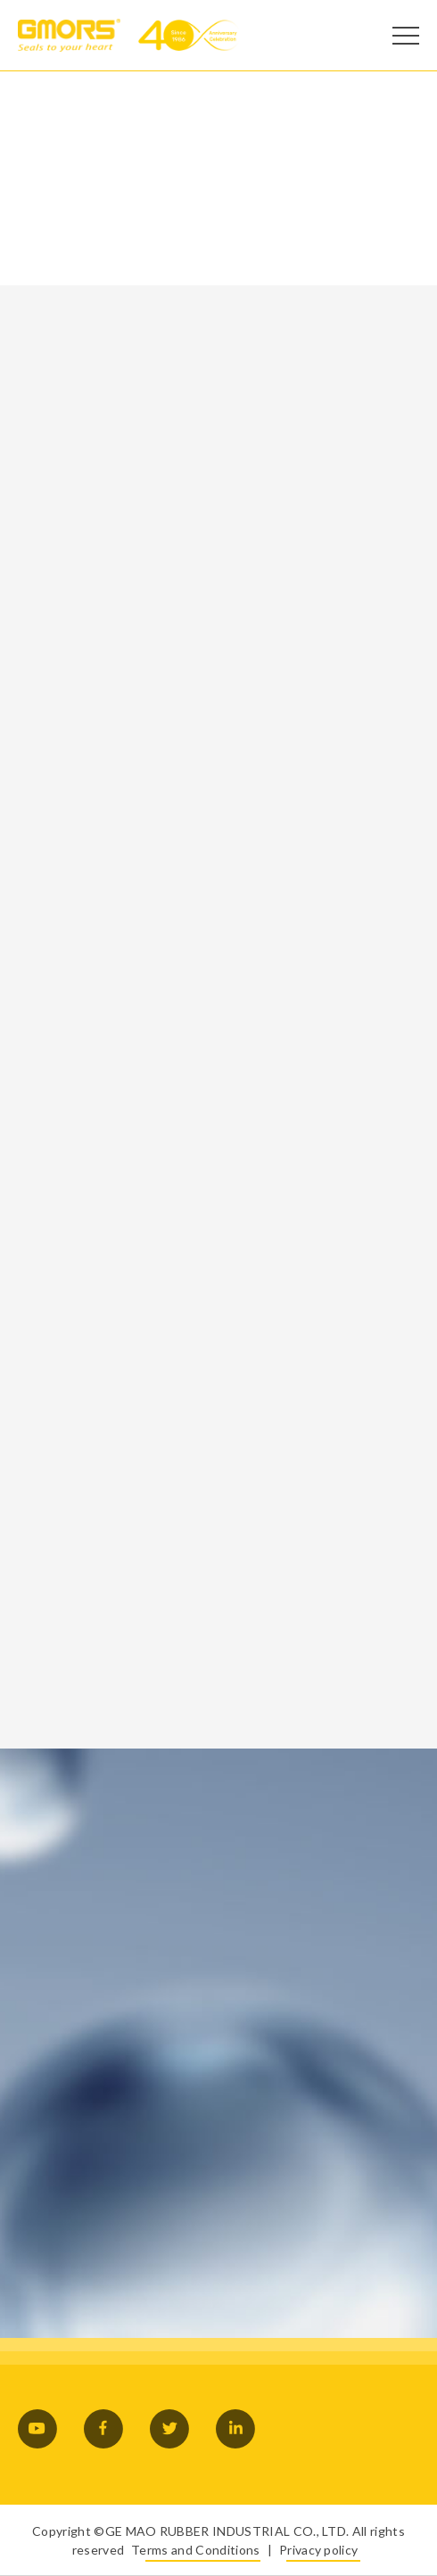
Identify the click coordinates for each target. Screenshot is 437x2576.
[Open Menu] (405, 36)
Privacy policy (318, 2549)
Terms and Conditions (195, 2549)
